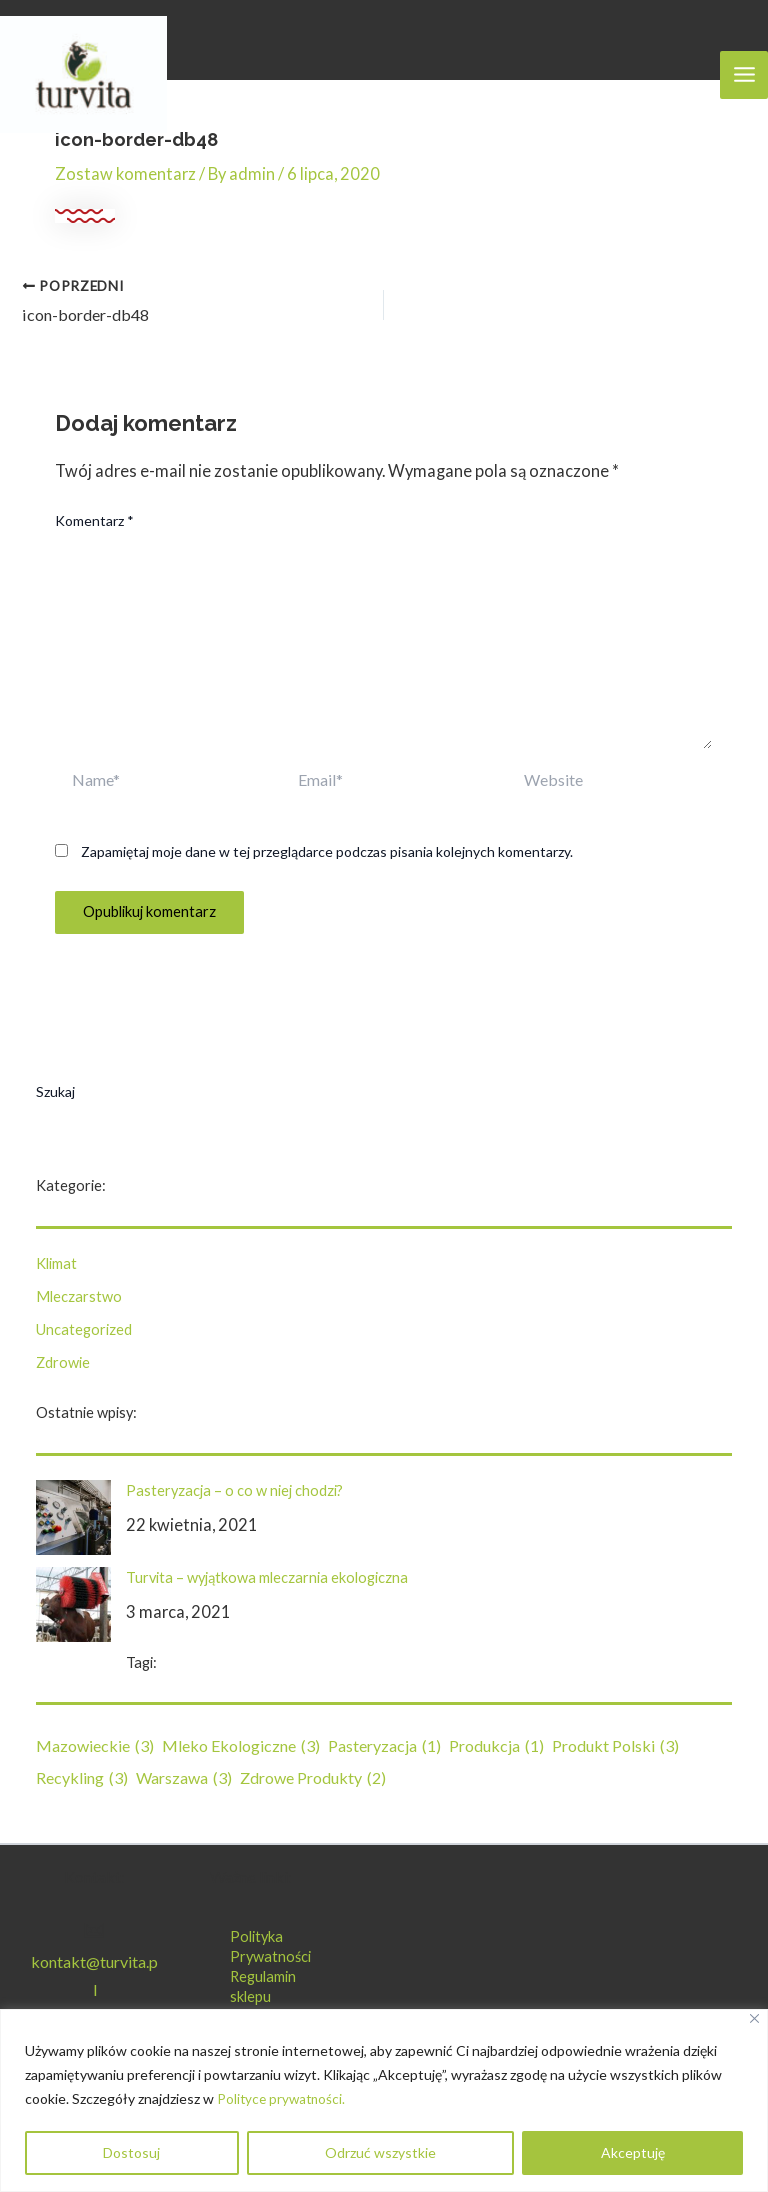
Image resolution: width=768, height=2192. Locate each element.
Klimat (56, 1263)
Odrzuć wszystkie (380, 2152)
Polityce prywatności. (283, 2098)
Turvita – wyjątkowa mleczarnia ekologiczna (267, 1577)
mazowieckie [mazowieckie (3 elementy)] (95, 1746)
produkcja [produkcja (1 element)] (496, 1746)
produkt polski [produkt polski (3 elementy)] (615, 1746)
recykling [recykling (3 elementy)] (82, 1778)
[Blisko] (754, 2018)
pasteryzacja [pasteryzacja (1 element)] (384, 1746)
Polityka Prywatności (270, 1946)
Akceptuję (633, 2152)
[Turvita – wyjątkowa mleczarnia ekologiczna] (73, 1604)
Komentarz (94, 519)
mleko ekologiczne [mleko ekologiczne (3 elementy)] (241, 1746)
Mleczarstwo (79, 1296)
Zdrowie (63, 1361)
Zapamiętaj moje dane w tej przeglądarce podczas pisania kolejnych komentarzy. (327, 850)
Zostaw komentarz (125, 173)
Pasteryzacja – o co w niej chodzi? (234, 1490)
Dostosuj (131, 2152)
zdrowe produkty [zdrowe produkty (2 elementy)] (313, 1778)
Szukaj (55, 1091)
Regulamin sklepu (263, 1986)
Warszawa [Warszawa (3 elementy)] (184, 1778)
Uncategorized (84, 1328)
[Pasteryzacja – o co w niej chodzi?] (73, 1517)
